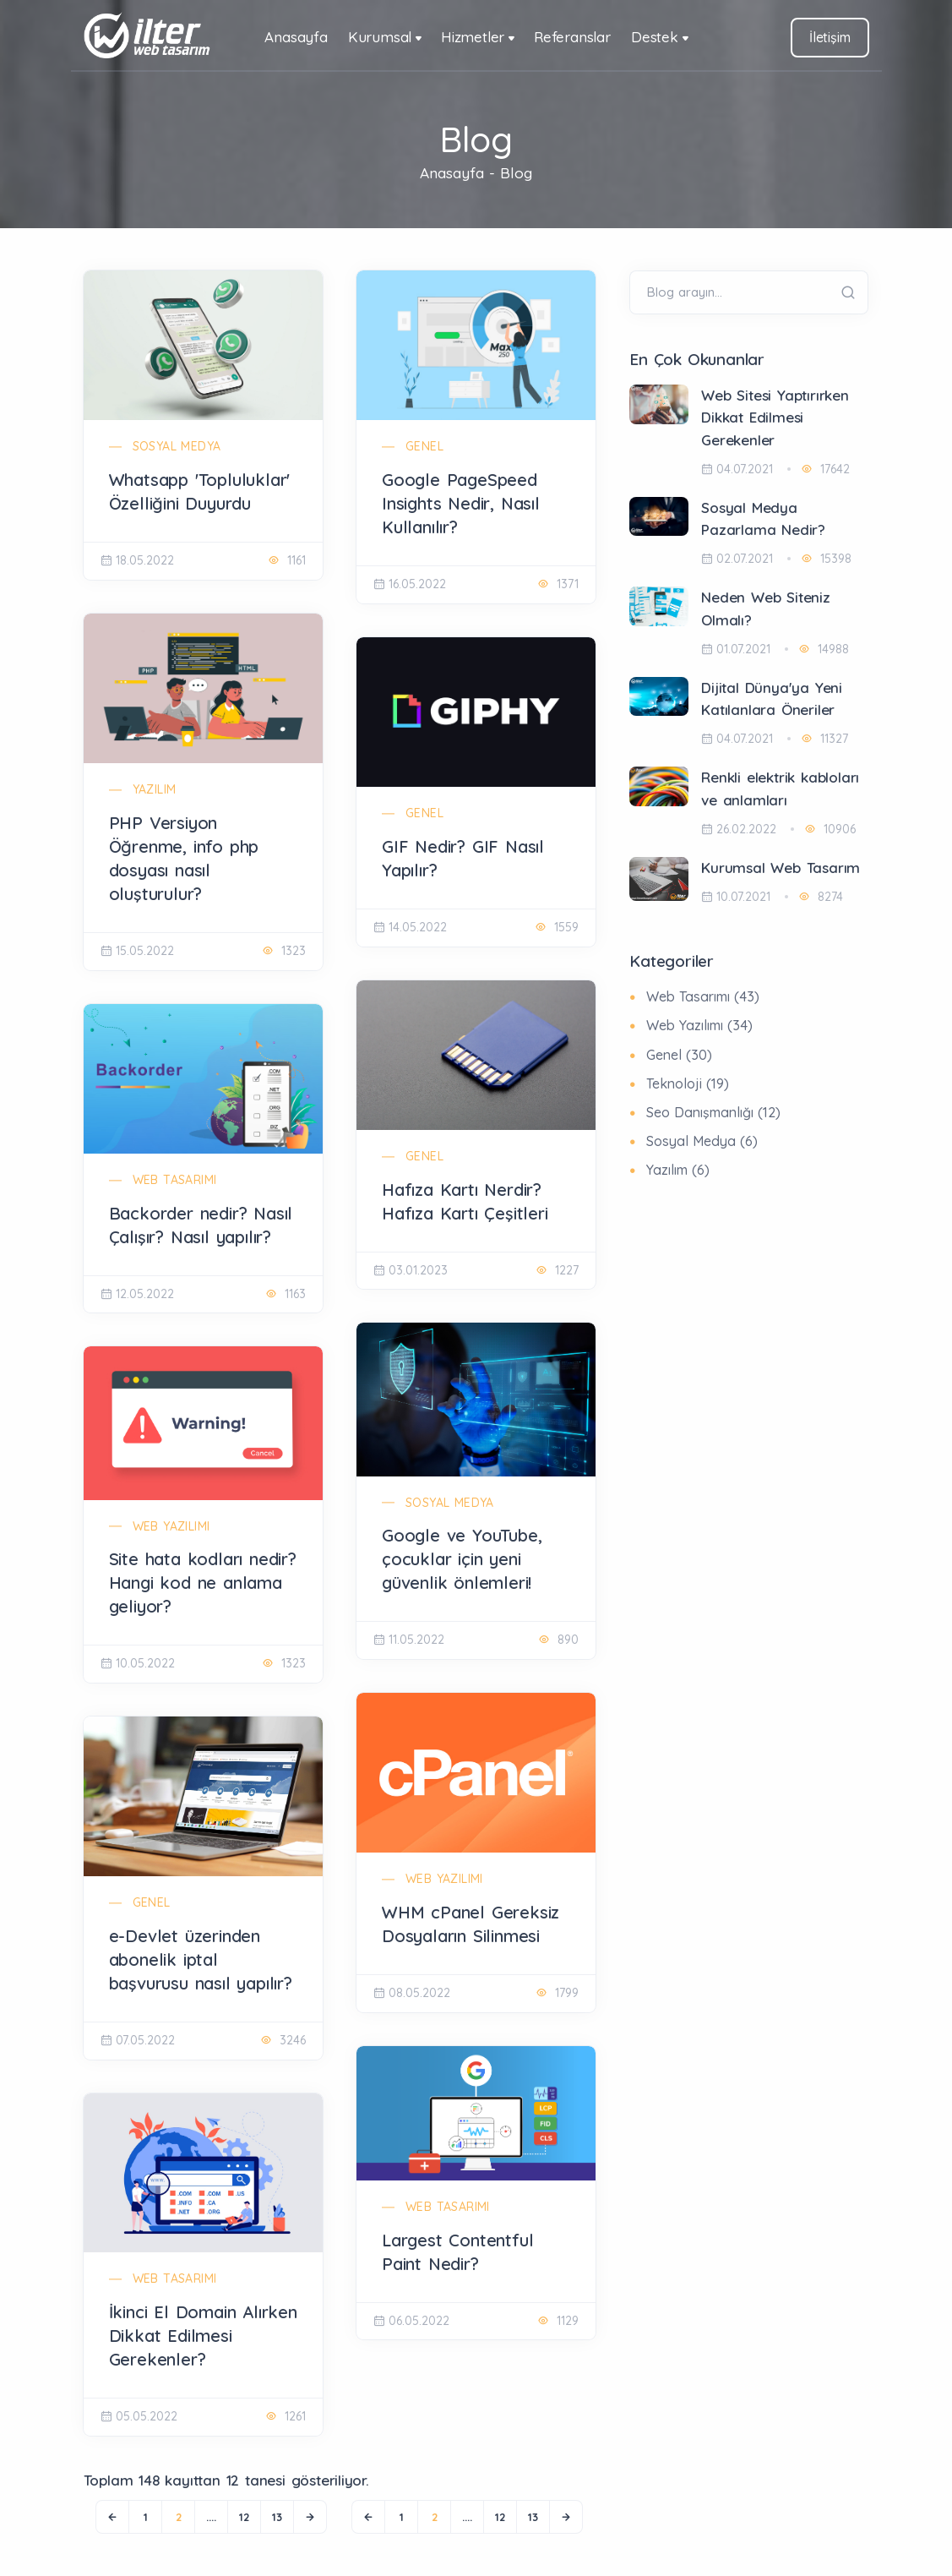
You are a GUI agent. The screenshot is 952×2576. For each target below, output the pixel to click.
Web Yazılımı (171, 1526)
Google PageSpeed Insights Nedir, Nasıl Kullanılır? (461, 503)
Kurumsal (379, 37)
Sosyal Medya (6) (702, 1140)
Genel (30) (679, 1054)
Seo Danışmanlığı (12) (713, 1112)
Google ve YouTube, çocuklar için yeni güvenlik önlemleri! (461, 1559)
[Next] (310, 2517)
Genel (424, 446)
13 (277, 2517)
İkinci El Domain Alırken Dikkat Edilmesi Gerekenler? (203, 2335)
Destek (654, 37)
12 (244, 2517)
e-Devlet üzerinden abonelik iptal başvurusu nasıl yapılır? (200, 1959)
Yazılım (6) (678, 1169)
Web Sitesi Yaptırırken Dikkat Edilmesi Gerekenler (775, 417)
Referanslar (572, 37)
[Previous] (112, 2517)
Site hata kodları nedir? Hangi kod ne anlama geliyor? (202, 1582)
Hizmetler (472, 37)
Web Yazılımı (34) (699, 1025)
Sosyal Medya (177, 446)
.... (211, 2517)
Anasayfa (295, 37)
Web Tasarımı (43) (702, 996)
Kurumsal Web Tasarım (780, 867)
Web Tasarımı (175, 1179)
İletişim (829, 37)
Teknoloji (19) (687, 1083)
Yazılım (155, 789)
